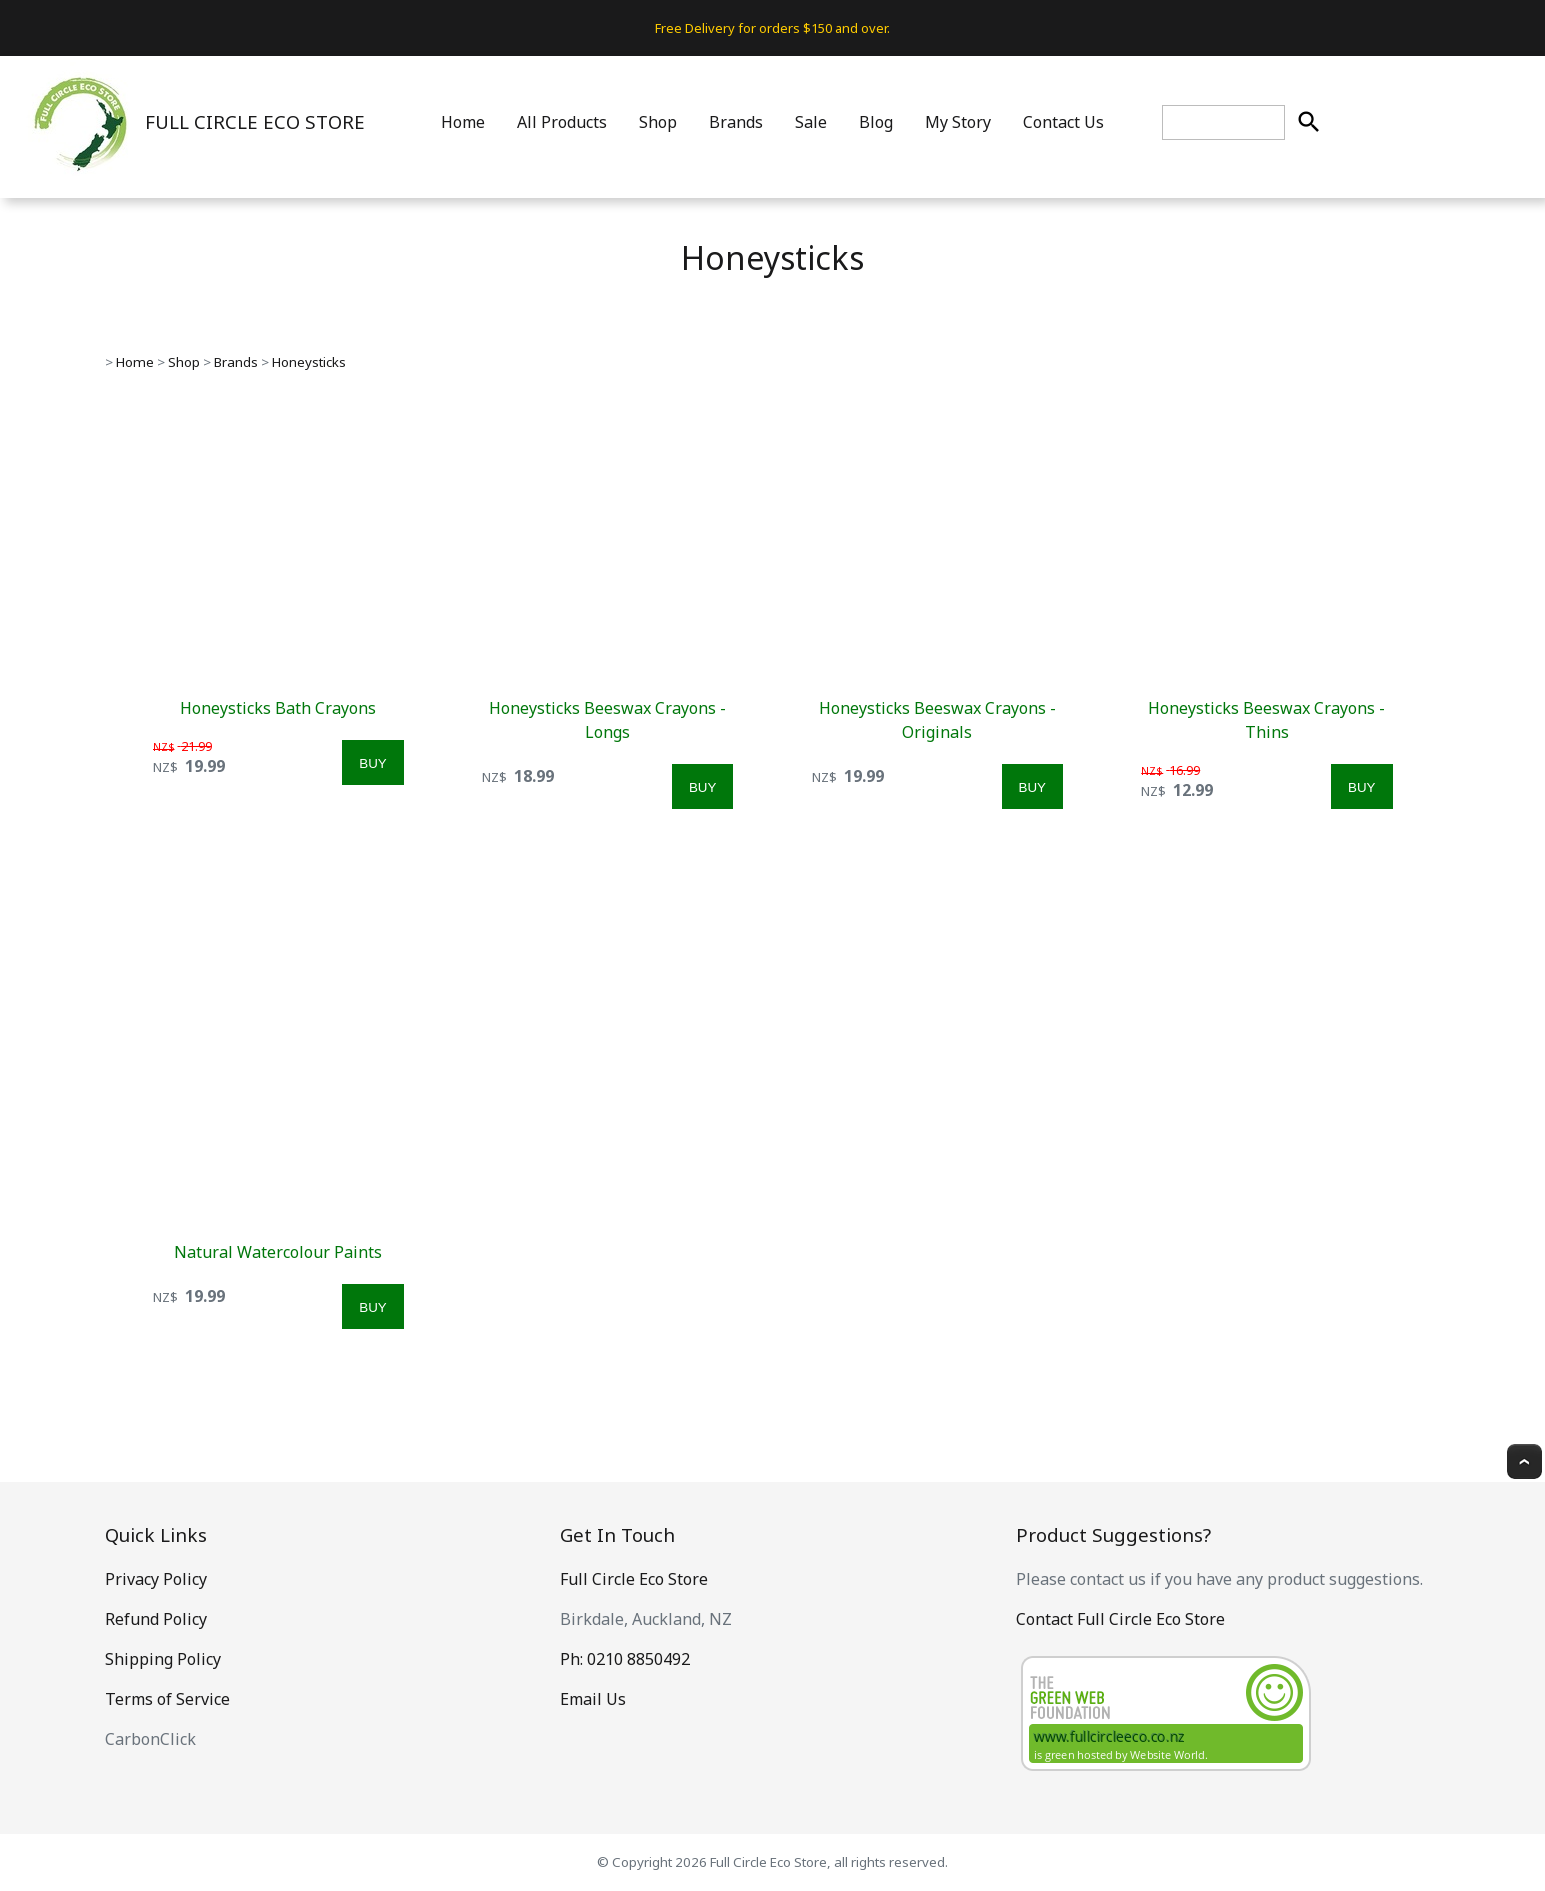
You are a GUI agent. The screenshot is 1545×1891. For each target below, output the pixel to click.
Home (463, 122)
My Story (958, 122)
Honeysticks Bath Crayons (278, 708)
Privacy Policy (156, 1579)
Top (1524, 1461)
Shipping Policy (163, 1659)
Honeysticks (309, 362)
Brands (736, 122)
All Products (562, 122)
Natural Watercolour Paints (278, 1252)
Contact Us (1063, 122)
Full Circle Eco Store (634, 1579)
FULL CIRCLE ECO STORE (255, 121)
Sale (811, 122)
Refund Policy (156, 1619)
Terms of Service (167, 1699)
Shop (658, 122)
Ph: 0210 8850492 (625, 1659)
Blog (876, 122)
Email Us (593, 1699)
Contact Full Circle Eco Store (1120, 1619)
